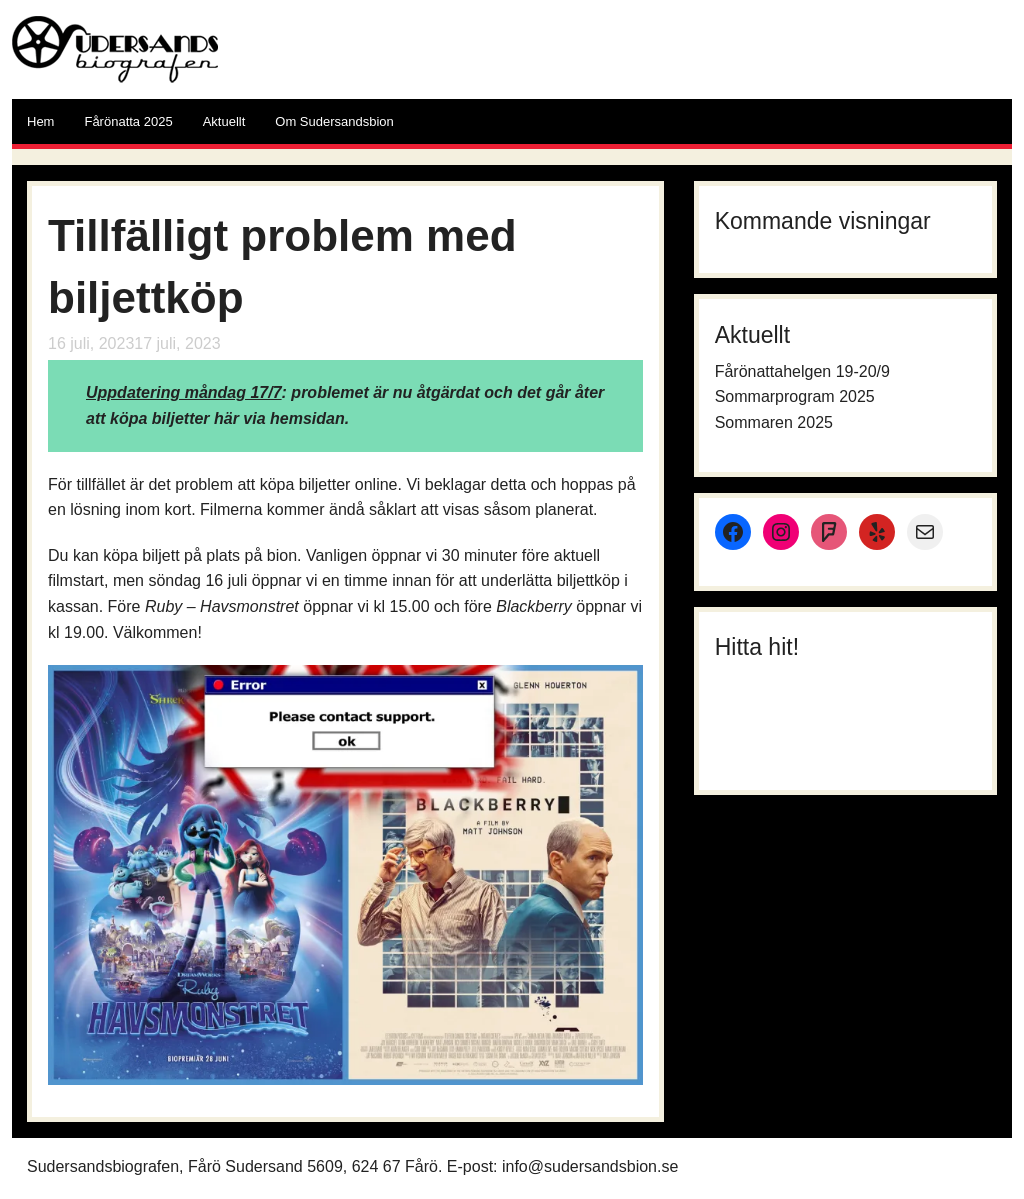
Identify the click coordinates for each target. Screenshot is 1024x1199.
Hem (40, 121)
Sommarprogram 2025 (795, 396)
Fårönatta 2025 (128, 121)
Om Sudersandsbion (334, 121)
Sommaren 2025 (774, 422)
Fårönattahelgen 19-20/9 (802, 371)
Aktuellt (224, 121)
